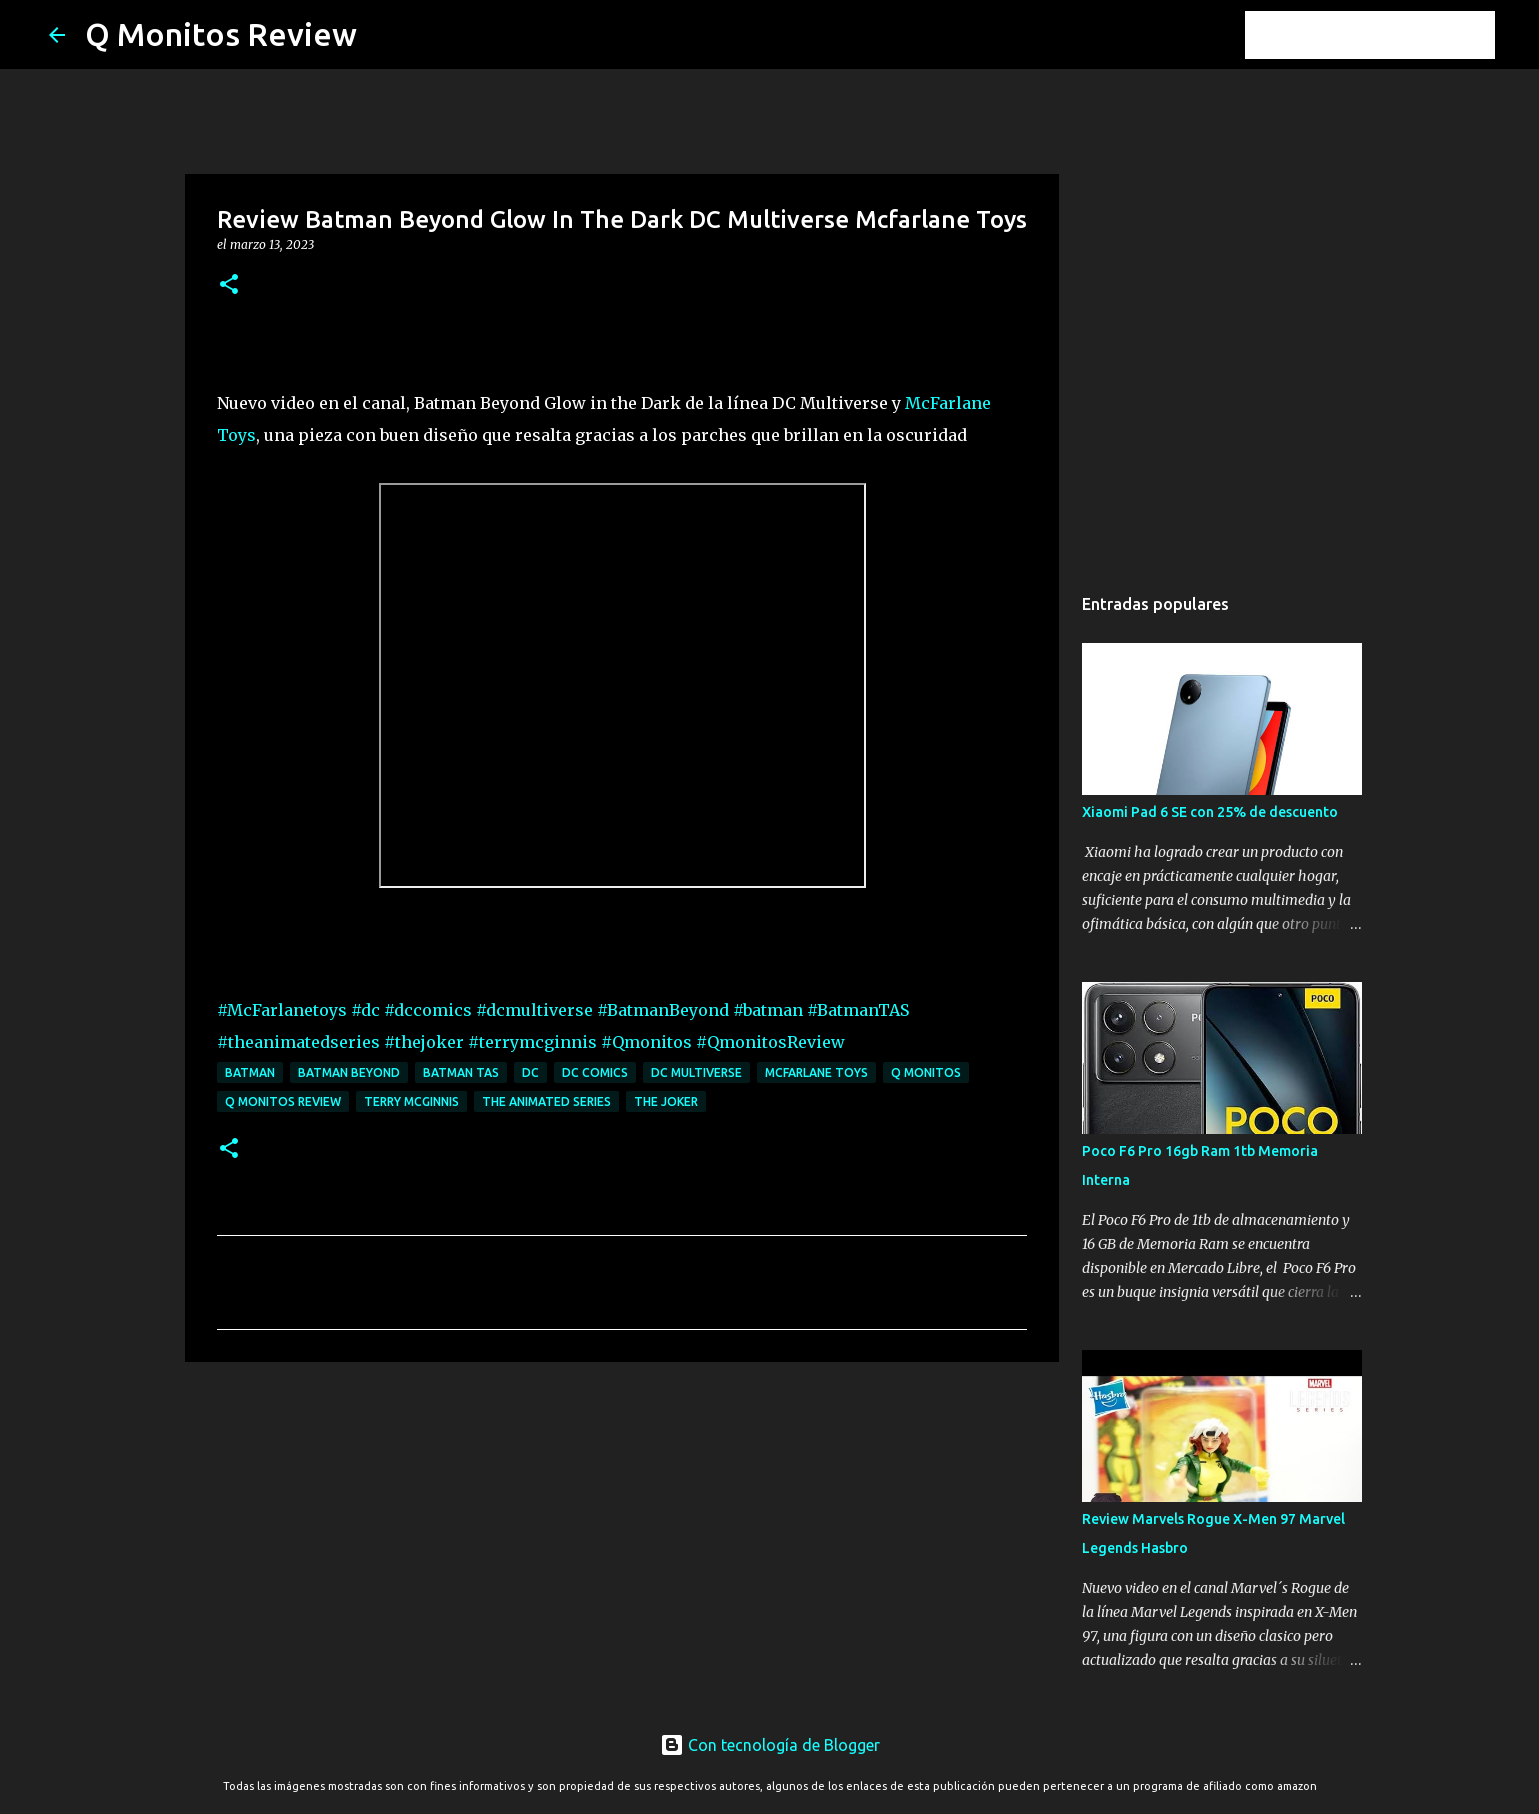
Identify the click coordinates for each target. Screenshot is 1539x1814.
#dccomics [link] (428, 1010)
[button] (229, 285)
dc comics (595, 1072)
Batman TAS (461, 1072)
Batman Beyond (349, 1072)
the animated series (546, 1101)
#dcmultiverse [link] (534, 1010)
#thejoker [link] (424, 1042)
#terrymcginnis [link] (532, 1042)
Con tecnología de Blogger (770, 1745)
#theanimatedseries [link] (298, 1042)
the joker (666, 1101)
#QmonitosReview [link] (770, 1042)
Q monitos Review (283, 1101)
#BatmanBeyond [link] (663, 1010)
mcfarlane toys (816, 1072)
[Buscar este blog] (1390, 35)
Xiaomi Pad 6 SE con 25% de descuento (1210, 812)
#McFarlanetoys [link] (282, 1010)
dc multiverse (696, 1072)
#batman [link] (768, 1010)
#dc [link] (365, 1010)
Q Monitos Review (221, 34)
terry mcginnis (411, 1101)
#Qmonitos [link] (646, 1042)
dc (530, 1072)
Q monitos (926, 1072)
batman (250, 1072)
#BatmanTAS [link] (858, 1010)
